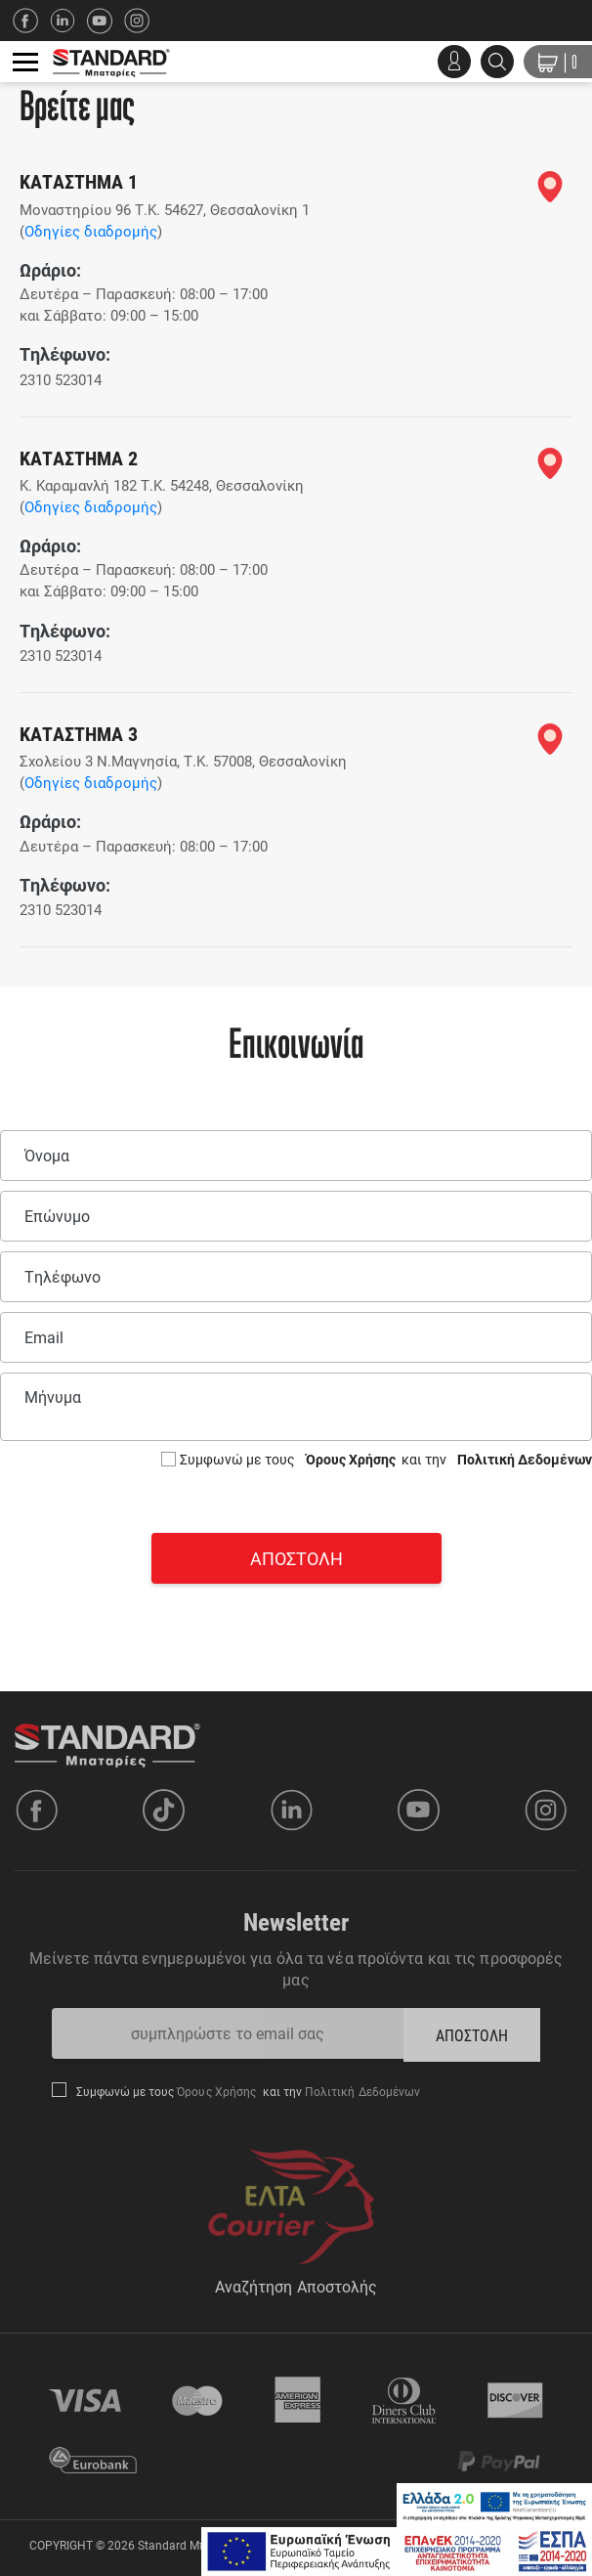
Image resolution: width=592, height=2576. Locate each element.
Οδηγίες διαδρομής (90, 230)
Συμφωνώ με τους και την (386, 1459)
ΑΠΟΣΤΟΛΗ (472, 2035)
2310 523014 (61, 379)
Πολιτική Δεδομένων (523, 1459)
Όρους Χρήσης (352, 1459)
